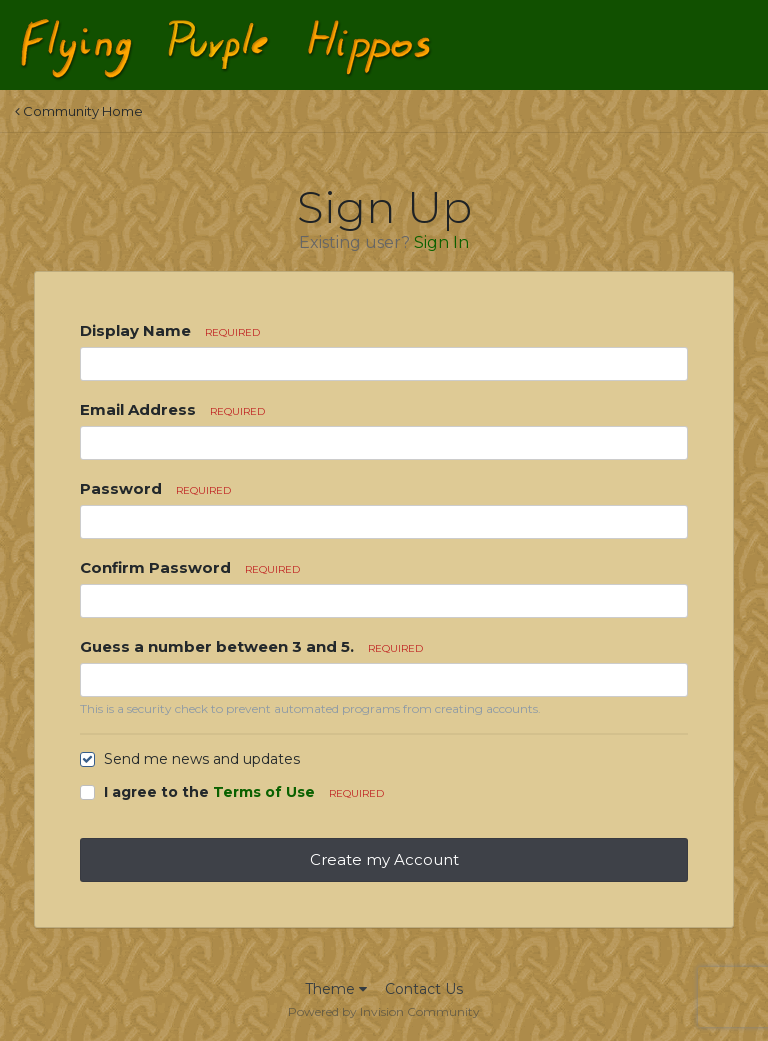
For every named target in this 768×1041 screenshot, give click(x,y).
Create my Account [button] (384, 859)
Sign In (441, 242)
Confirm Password (190, 567)
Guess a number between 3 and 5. (251, 646)
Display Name (170, 330)
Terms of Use (264, 792)
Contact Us (424, 989)
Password (155, 488)
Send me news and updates (202, 759)
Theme (336, 989)
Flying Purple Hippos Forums (304, 28)
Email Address (172, 409)
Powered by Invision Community (384, 1011)
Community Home (79, 111)
